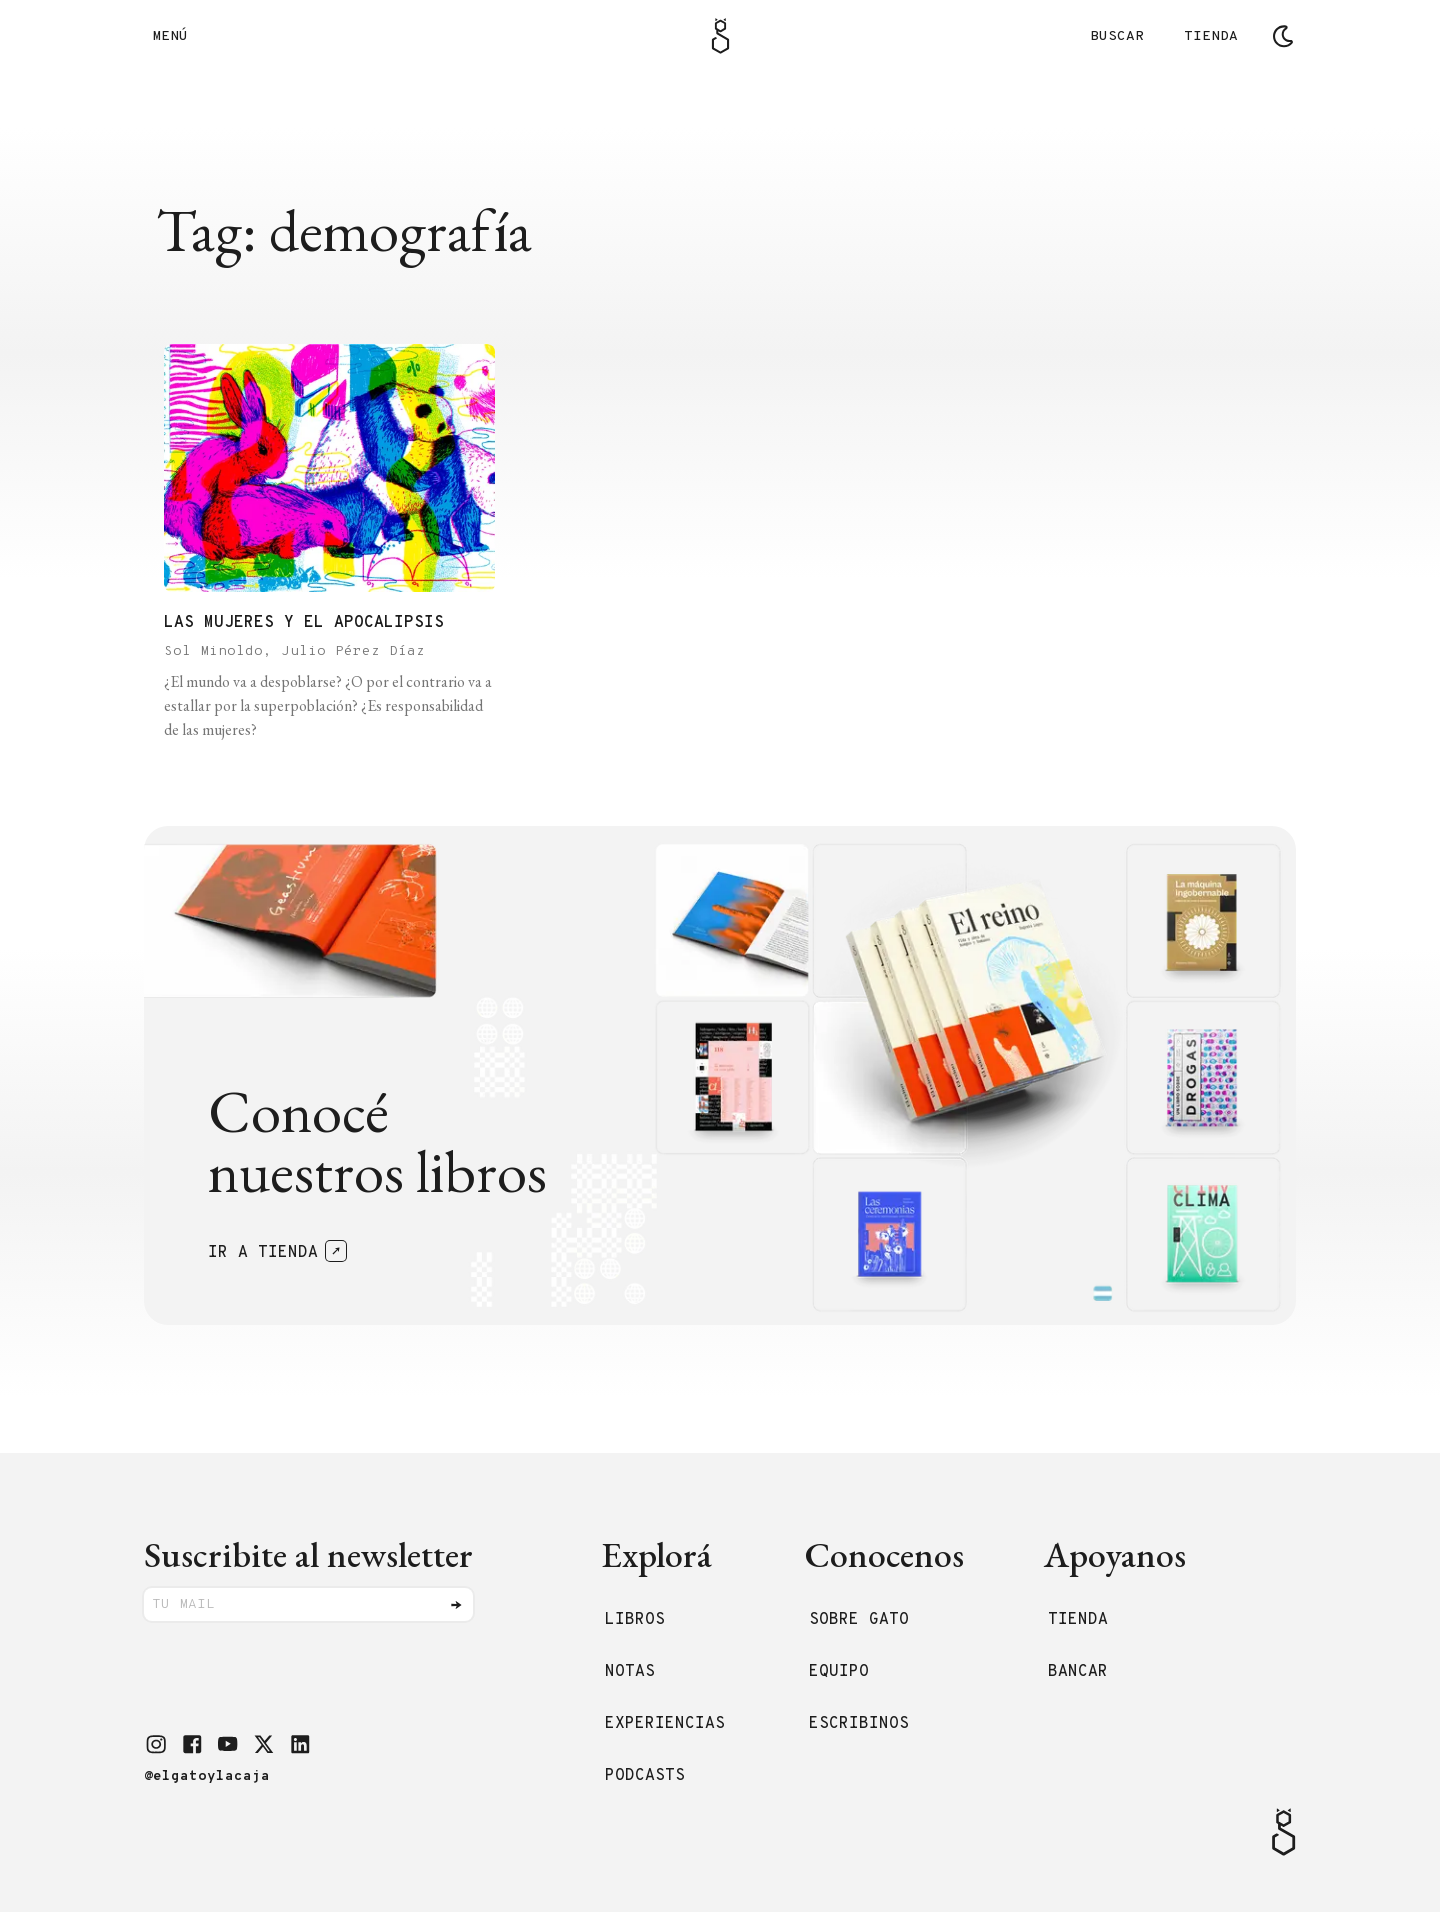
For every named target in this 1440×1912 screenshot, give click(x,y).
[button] (156, 1744)
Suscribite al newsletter (308, 1554)
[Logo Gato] (720, 36)
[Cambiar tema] (1283, 36)
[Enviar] (456, 1605)
